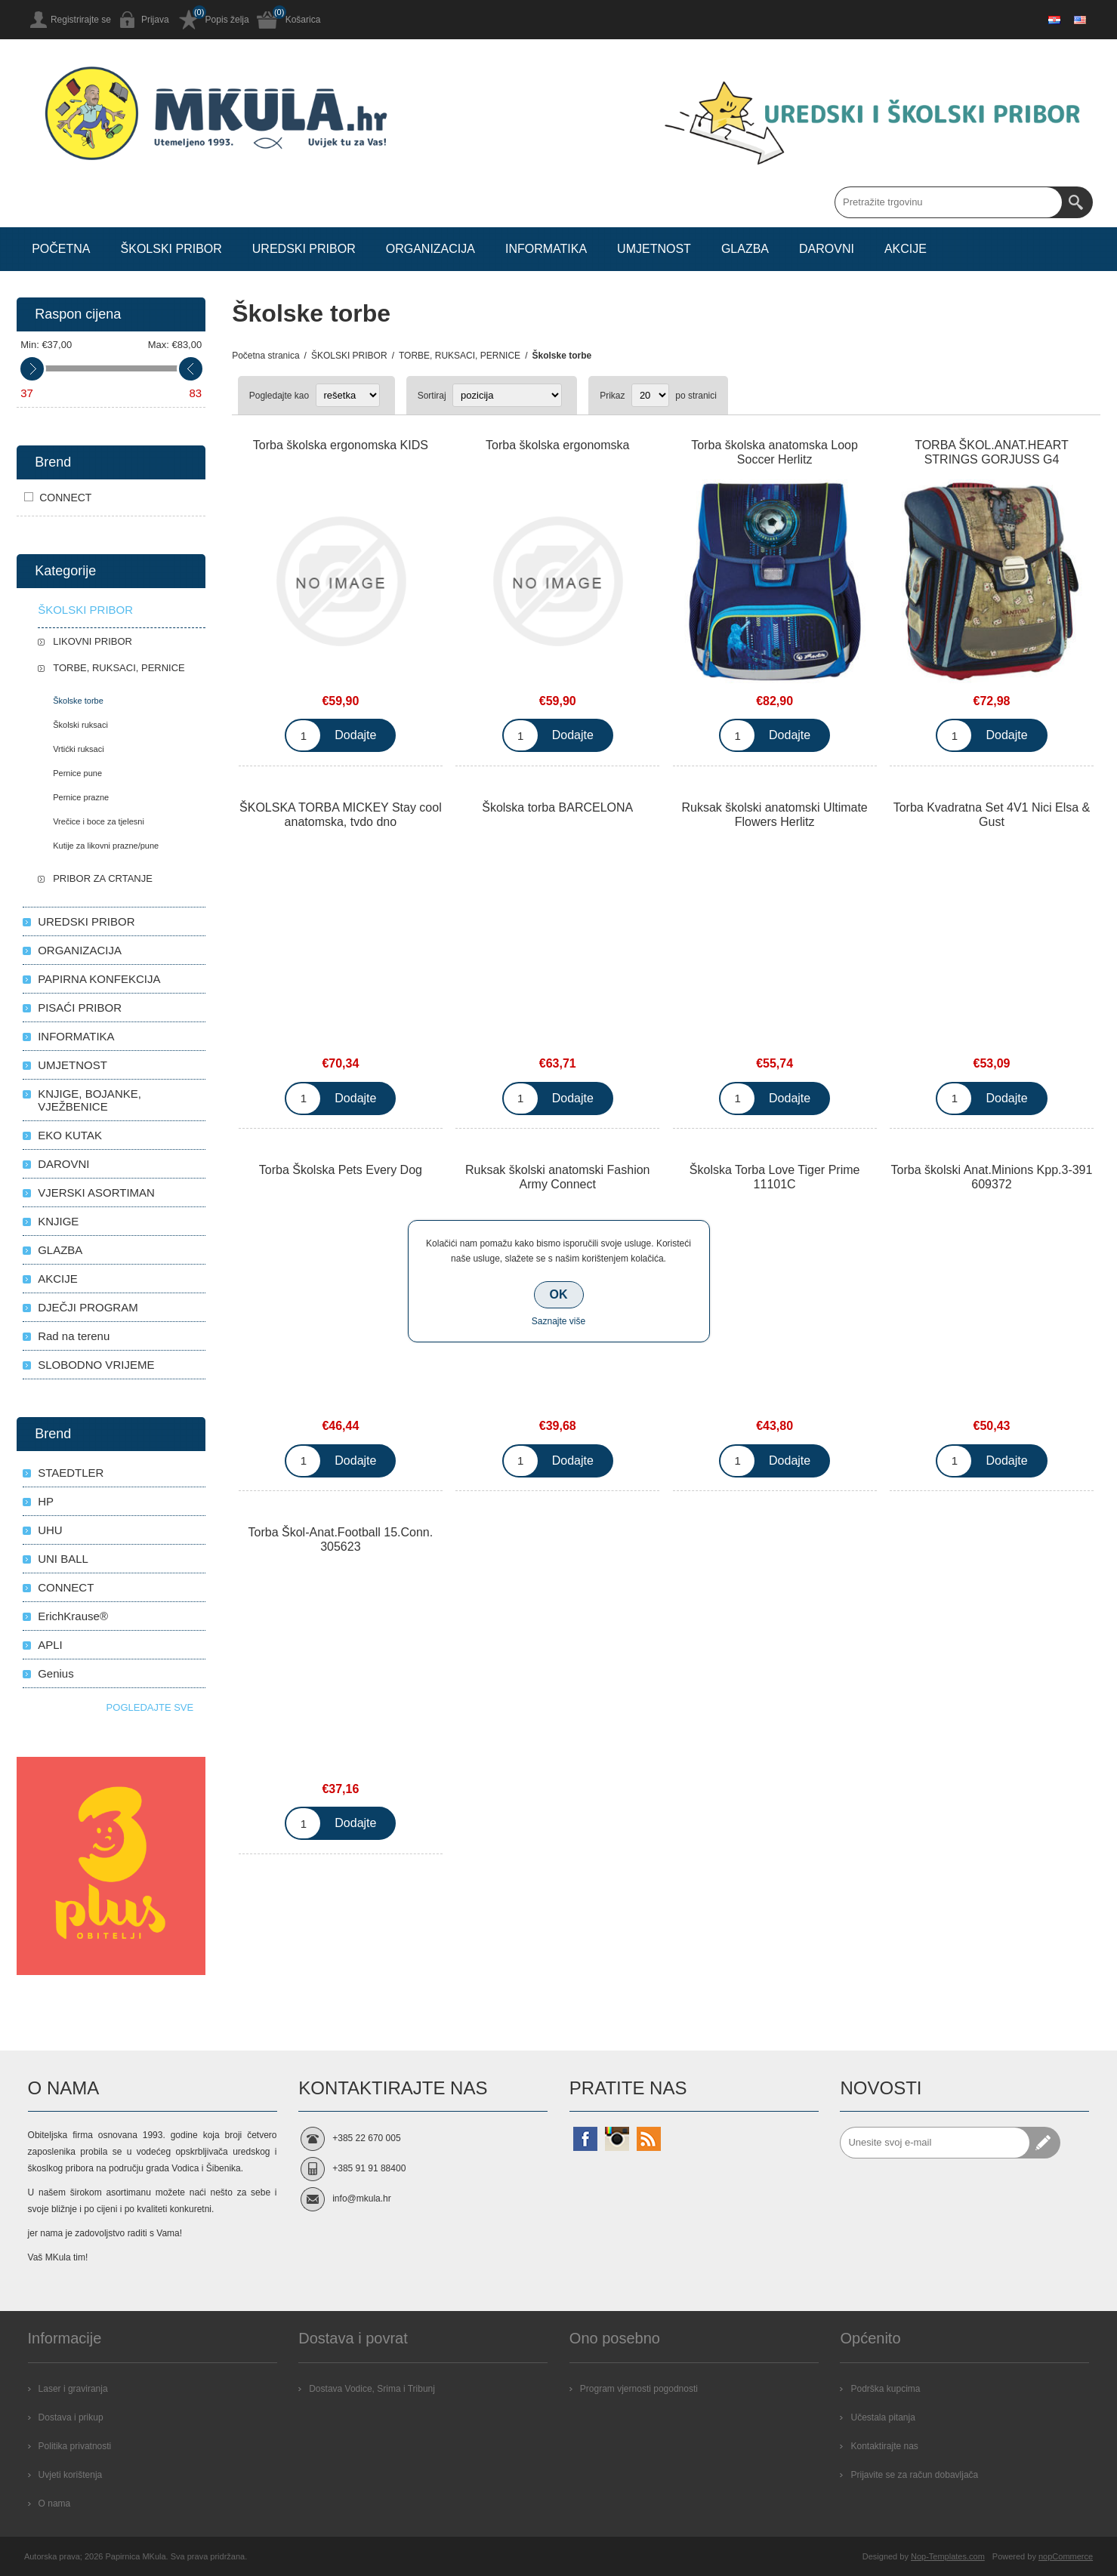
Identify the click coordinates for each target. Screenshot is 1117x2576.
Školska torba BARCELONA (557, 807)
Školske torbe (78, 700)
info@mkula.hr (361, 2198)
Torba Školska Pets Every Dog (340, 1169)
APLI (50, 1644)
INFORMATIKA (76, 1036)
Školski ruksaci (80, 724)
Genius (56, 1673)
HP (46, 1501)
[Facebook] (585, 2139)
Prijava (155, 19)
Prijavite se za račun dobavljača (914, 2475)
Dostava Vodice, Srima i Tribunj (372, 2388)
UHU (50, 1530)
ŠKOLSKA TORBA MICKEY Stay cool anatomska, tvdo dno (340, 814)
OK (559, 1294)
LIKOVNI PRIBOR (92, 641)
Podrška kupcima (885, 2388)
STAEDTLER (70, 1472)
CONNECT (65, 497)
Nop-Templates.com (948, 2556)
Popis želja (227, 19)
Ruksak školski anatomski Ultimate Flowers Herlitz (774, 814)
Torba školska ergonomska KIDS (340, 445)
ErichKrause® (73, 1616)
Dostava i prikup (71, 2417)
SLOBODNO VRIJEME (96, 1364)
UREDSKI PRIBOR (86, 921)
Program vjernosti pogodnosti (639, 2388)
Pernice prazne (81, 797)
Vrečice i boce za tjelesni (98, 821)
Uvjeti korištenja (71, 2475)
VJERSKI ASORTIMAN (96, 1192)
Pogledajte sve (150, 1707)
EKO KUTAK (70, 1135)
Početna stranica (265, 355)
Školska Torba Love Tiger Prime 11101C (775, 1177)
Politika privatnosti (75, 2446)
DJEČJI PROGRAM (88, 1307)
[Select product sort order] (507, 395)
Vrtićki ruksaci (78, 748)
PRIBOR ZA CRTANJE (103, 878)
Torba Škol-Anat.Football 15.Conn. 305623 (341, 1539)
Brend (53, 462)
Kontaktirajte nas (884, 2446)
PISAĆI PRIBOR (80, 1007)
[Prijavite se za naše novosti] (935, 2143)
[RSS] (649, 2139)
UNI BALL (63, 1558)
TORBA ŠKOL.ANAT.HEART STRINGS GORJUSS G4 (992, 452)
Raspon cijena (78, 314)
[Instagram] (617, 2139)
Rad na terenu (74, 1336)
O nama (55, 2503)
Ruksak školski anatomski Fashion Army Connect (557, 1177)
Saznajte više (558, 1321)
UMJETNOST (72, 1064)
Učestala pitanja (882, 2417)
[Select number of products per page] (650, 395)
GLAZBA (60, 1249)
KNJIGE (58, 1221)
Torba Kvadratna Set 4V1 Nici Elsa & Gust (992, 814)
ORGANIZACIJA (80, 950)
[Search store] (948, 202)
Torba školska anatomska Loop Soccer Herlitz (774, 452)
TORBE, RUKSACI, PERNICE (119, 667)
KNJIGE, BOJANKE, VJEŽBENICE (89, 1100)
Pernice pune (77, 773)
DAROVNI (63, 1163)
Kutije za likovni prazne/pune (106, 845)
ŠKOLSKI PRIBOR (85, 609)
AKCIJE (58, 1278)
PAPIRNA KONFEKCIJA (99, 978)
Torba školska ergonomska (557, 445)
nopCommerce (1065, 2556)
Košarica (303, 19)
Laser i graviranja (73, 2388)
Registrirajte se (81, 19)
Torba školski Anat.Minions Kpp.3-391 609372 (992, 1177)
